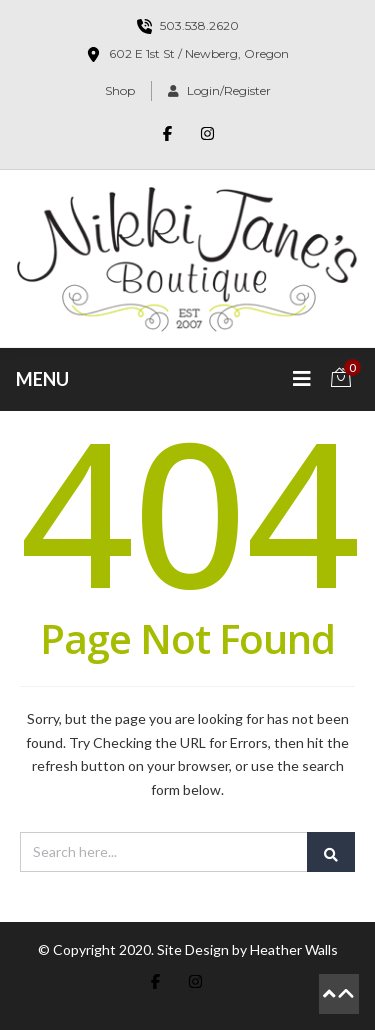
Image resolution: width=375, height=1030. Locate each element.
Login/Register (219, 90)
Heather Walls (294, 949)
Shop (120, 90)
